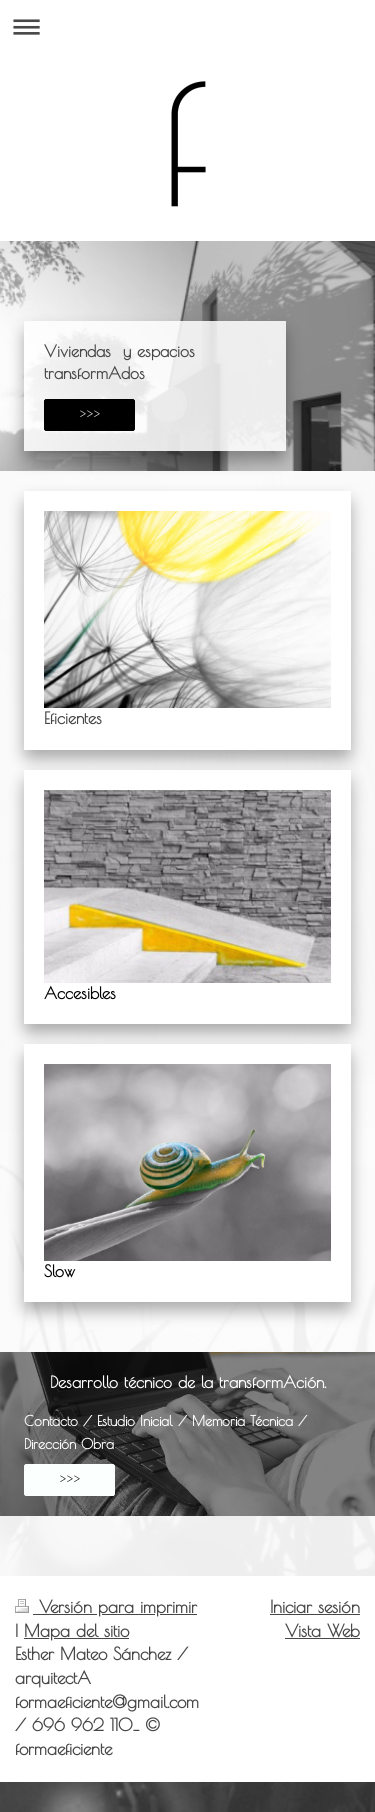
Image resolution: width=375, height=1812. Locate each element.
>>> (89, 415)
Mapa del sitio (76, 1631)
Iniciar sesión (315, 1607)
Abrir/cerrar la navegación (187, 26)
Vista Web (322, 1631)
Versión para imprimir (106, 1607)
